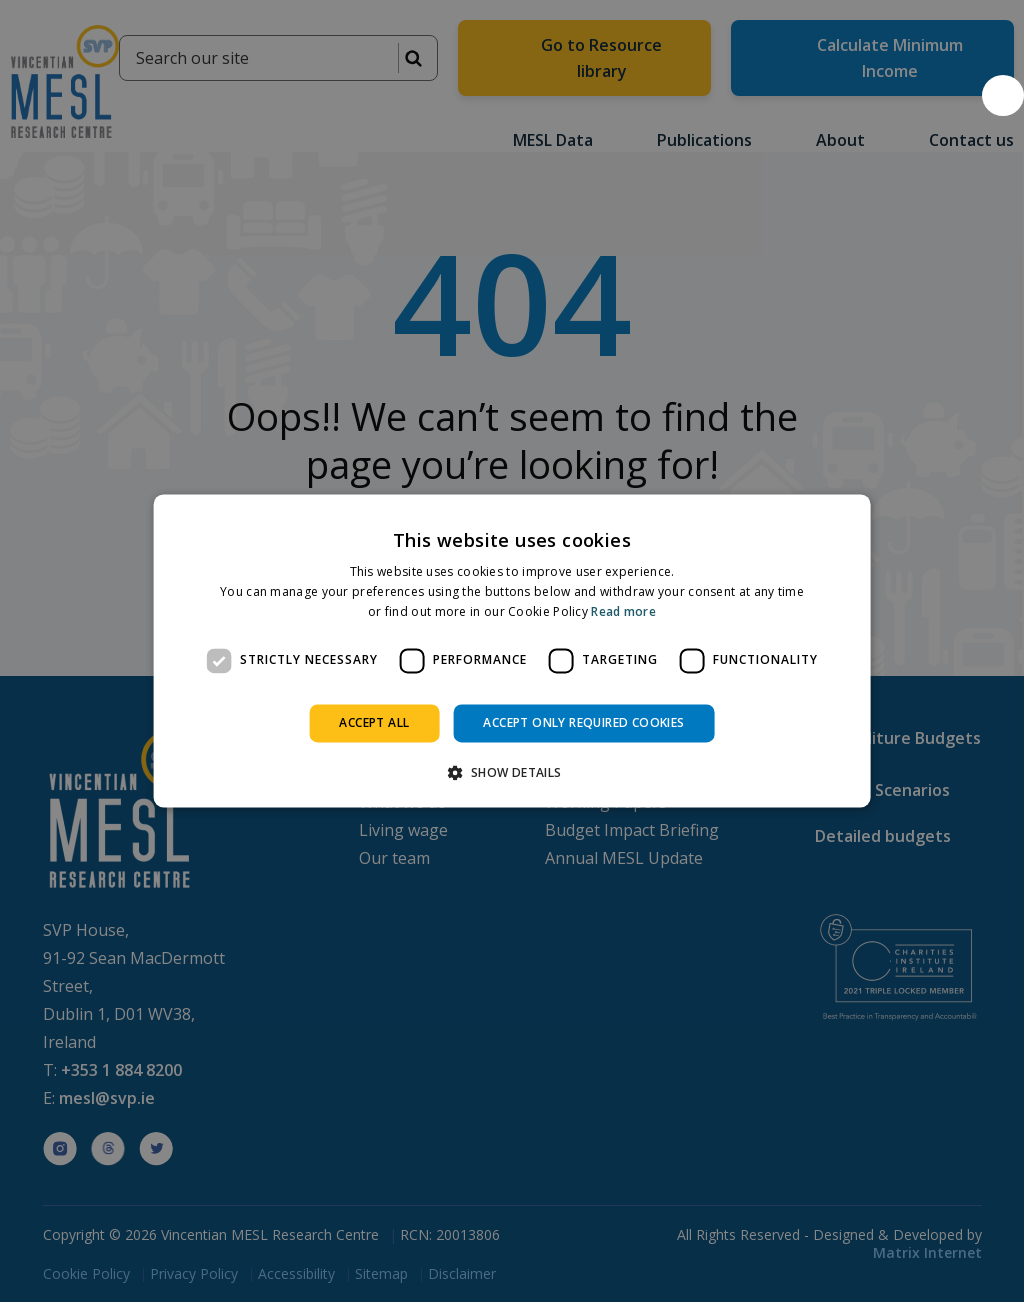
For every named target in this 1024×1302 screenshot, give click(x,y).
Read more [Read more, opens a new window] (623, 611)
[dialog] (512, 650)
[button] (1003, 95)
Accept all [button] (374, 722)
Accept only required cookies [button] (583, 722)
